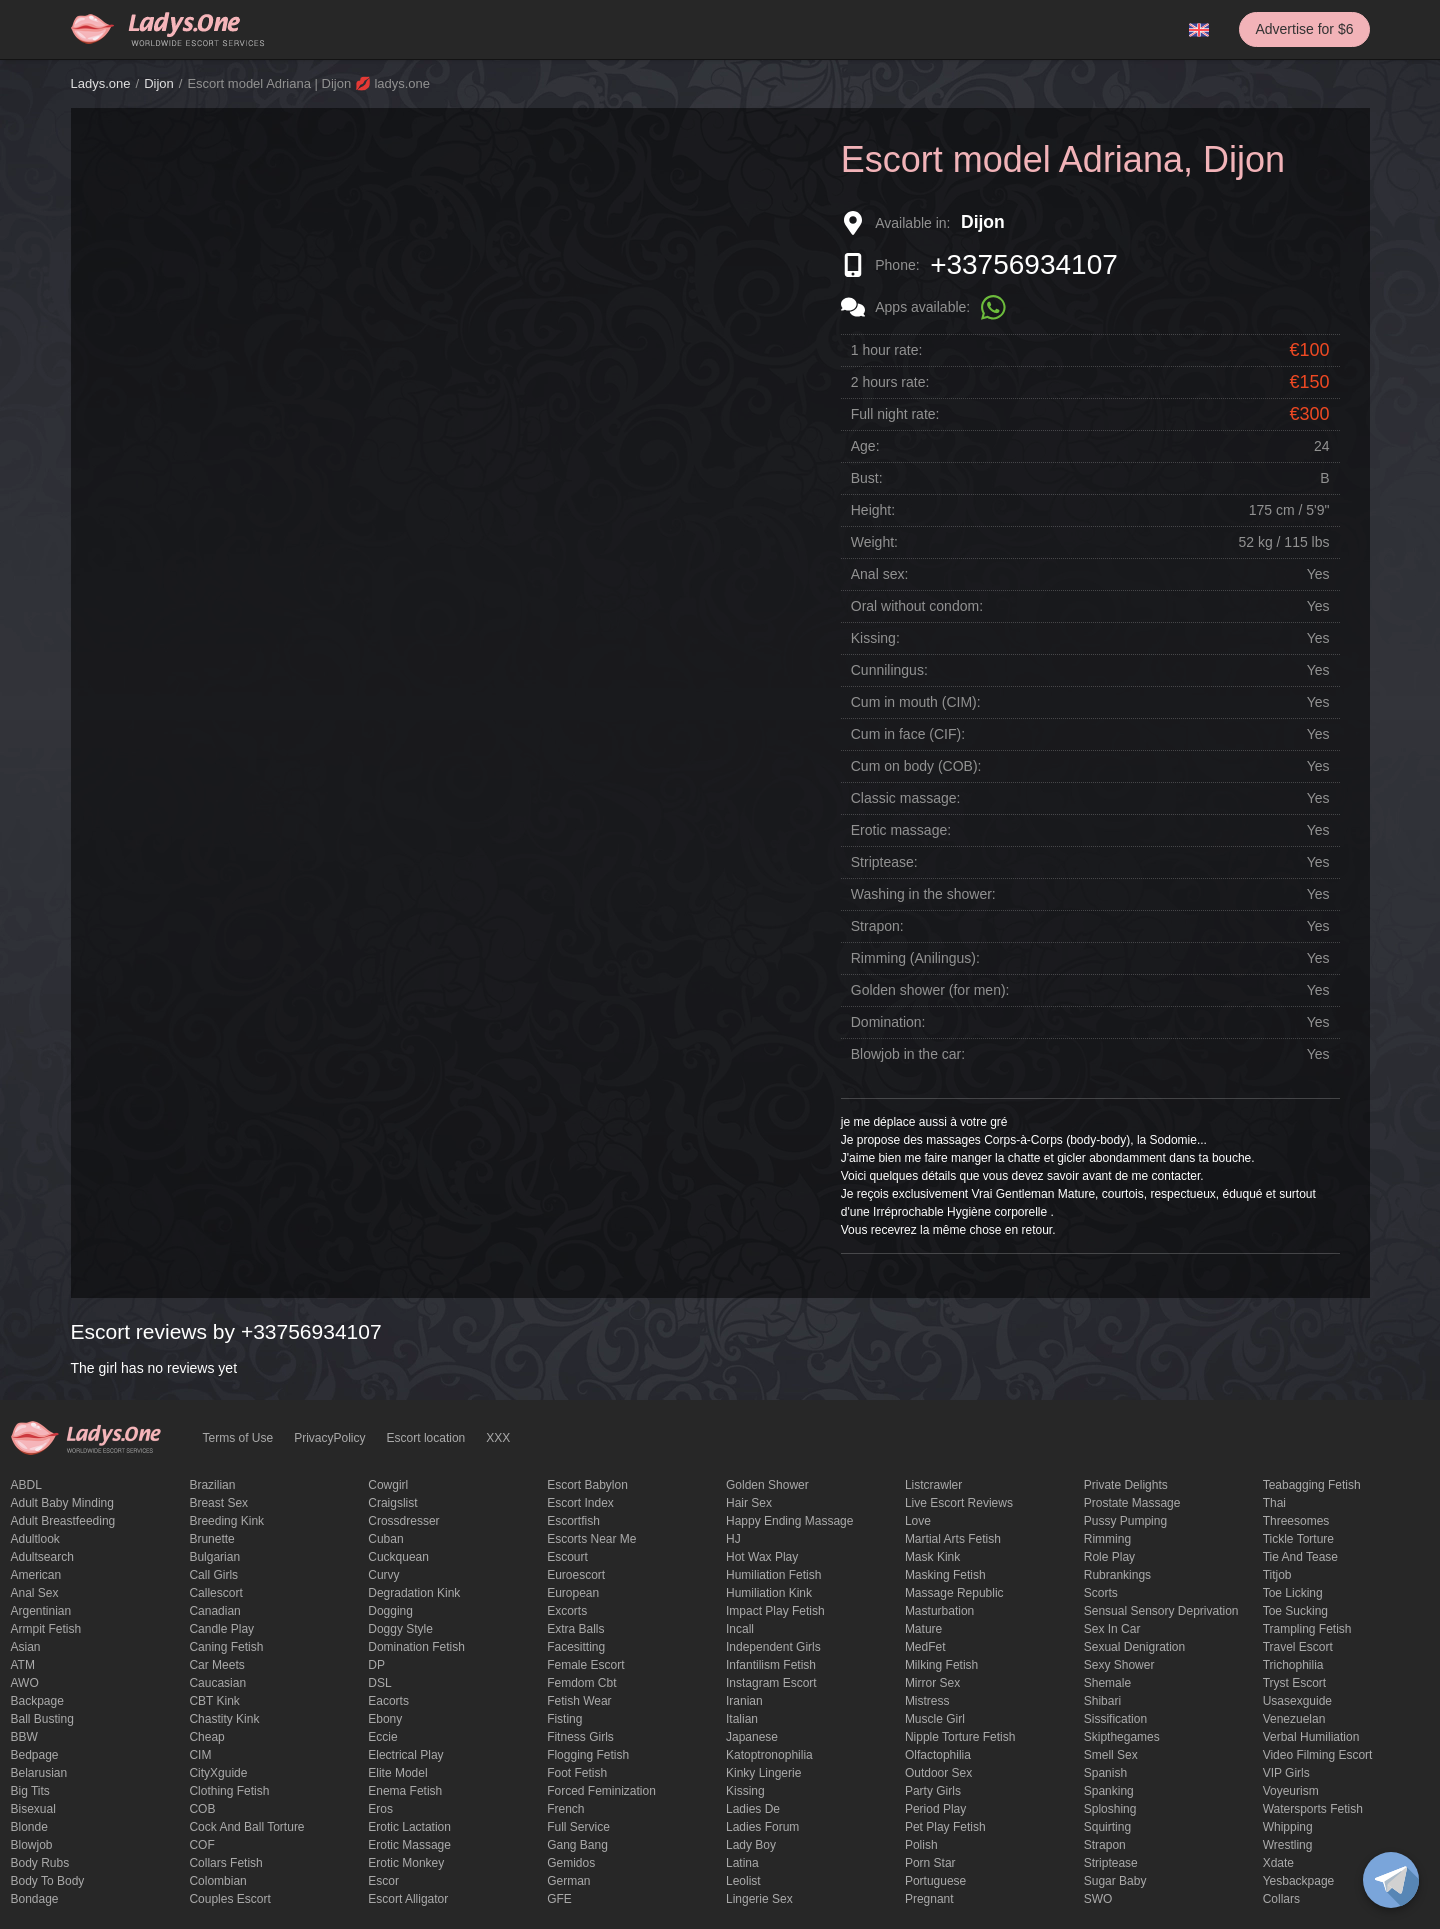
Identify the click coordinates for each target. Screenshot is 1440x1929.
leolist (743, 1881)
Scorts (1101, 1593)
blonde (29, 1827)
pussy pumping (1125, 1521)
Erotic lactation (409, 1827)
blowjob (32, 1845)
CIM (200, 1755)
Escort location (426, 1438)
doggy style (400, 1629)
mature (923, 1629)
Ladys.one (101, 83)
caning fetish (226, 1647)
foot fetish (577, 1773)
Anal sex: (880, 574)
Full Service (578, 1827)
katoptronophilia (769, 1755)
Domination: (888, 1022)
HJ (733, 1539)
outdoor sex (938, 1773)
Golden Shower (767, 1485)
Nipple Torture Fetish (960, 1737)
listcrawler (933, 1485)
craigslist (392, 1503)
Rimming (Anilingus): (915, 958)
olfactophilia (938, 1755)
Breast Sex (218, 1503)
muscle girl (935, 1719)
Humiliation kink (769, 1593)
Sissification (1115, 1719)
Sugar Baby (1115, 1881)
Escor (383, 1881)
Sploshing (1110, 1809)
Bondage (35, 1899)
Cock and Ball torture (246, 1827)
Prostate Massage (1132, 1503)
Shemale (1107, 1683)
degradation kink (414, 1593)
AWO (25, 1683)
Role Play (1109, 1557)
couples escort (229, 1899)
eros (380, 1809)
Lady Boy (751, 1845)
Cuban (385, 1539)
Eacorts (388, 1701)
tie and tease (1300, 1557)
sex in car (1112, 1629)
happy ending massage (789, 1521)
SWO (1098, 1899)
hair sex (749, 1503)
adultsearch (42, 1557)
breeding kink (226, 1521)
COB (202, 1809)
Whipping (1288, 1827)
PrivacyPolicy (329, 1438)
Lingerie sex (759, 1899)
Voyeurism (1291, 1791)
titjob (1277, 1575)
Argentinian (41, 1611)
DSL (379, 1683)
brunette (211, 1539)
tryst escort (1295, 1683)
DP (376, 1665)
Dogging (390, 1611)
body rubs (40, 1863)
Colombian (217, 1881)
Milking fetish (941, 1665)
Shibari (1102, 1701)
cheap (206, 1737)
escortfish (573, 1521)
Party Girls (933, 1791)
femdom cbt (581, 1683)
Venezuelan (1294, 1719)
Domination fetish (416, 1647)
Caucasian (217, 1683)
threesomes (1296, 1521)
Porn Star (930, 1863)
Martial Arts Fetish (953, 1539)
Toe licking (1293, 1593)
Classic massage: (906, 798)
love (918, 1521)
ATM (23, 1665)
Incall (740, 1629)
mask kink (932, 1557)
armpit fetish (46, 1629)
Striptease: (884, 862)
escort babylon (587, 1485)
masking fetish (945, 1575)
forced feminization (601, 1791)
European (573, 1593)
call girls (213, 1575)
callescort (215, 1593)
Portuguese (935, 1881)
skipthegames (1122, 1737)
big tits (30, 1791)
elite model (397, 1773)
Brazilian (212, 1485)
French (565, 1809)
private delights (1126, 1485)
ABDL (26, 1485)
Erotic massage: (901, 830)
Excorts (567, 1611)
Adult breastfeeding (63, 1521)
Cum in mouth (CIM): (916, 702)
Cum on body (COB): (916, 766)
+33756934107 (1024, 264)
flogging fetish (588, 1755)
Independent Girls (773, 1647)
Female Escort (585, 1665)
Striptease (1111, 1863)
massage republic (954, 1593)
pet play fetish (945, 1827)
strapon (1105, 1845)
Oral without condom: (917, 606)
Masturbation (939, 1611)
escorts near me (591, 1539)
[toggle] (1391, 1880)
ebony (385, 1719)
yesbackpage (1299, 1881)
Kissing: (875, 638)
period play (935, 1809)
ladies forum (762, 1827)
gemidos (571, 1863)
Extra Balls (575, 1629)
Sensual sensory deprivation (1161, 1611)
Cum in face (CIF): (908, 734)
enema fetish (405, 1791)
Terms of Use (238, 1438)
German (568, 1881)
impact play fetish (775, 1611)
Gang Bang (577, 1845)
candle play (221, 1629)
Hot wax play (762, 1557)
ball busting (42, 1719)
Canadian (214, 1611)
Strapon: (877, 926)
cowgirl (388, 1485)
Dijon (159, 83)
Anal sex (35, 1593)
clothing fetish (229, 1791)
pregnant (929, 1899)
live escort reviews (959, 1503)
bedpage (35, 1755)
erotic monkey (406, 1863)
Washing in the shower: (923, 894)
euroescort (576, 1575)
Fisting (564, 1719)
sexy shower (1119, 1665)
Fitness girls (580, 1737)
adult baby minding (62, 1503)
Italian (742, 1719)
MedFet (925, 1647)
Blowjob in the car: (908, 1054)
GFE (559, 1899)
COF (201, 1845)
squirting (1107, 1827)
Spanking (1109, 1791)
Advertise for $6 (1304, 29)
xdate (1278, 1863)
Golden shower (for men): (930, 990)
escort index (580, 1503)
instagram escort (771, 1683)
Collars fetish (225, 1863)
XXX (498, 1438)
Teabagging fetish (1312, 1485)
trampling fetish (1307, 1629)
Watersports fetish (1313, 1809)
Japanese (752, 1737)
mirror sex (932, 1683)
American (36, 1575)
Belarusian (39, 1773)
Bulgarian (214, 1557)
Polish (921, 1845)
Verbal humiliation (1311, 1737)
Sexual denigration (1134, 1647)
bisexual (33, 1809)
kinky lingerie (763, 1773)
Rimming (1107, 1539)
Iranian (744, 1701)
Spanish (1105, 1773)
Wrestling (1288, 1845)
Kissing (745, 1791)
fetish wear (579, 1701)
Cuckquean (398, 1557)
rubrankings (1117, 1575)
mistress (927, 1701)
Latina (742, 1863)
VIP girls (1286, 1773)
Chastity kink (224, 1719)
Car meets (216, 1665)
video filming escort (1318, 1755)
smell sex (1111, 1755)
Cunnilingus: (889, 670)
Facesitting (576, 1647)
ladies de (753, 1809)
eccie (382, 1737)
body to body (48, 1881)
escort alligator (408, 1899)
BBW (24, 1737)
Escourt (567, 1557)
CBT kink (214, 1701)
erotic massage (409, 1845)
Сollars (1281, 1899)
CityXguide (218, 1773)
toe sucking (1295, 1611)
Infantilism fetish (771, 1665)
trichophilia (1293, 1665)
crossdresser (403, 1521)
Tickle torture (1298, 1539)
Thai (1274, 1503)
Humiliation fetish (773, 1575)
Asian (26, 1647)
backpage (37, 1701)
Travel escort (1298, 1647)
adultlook (35, 1539)
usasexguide (1297, 1701)
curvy (383, 1575)
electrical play (405, 1755)
